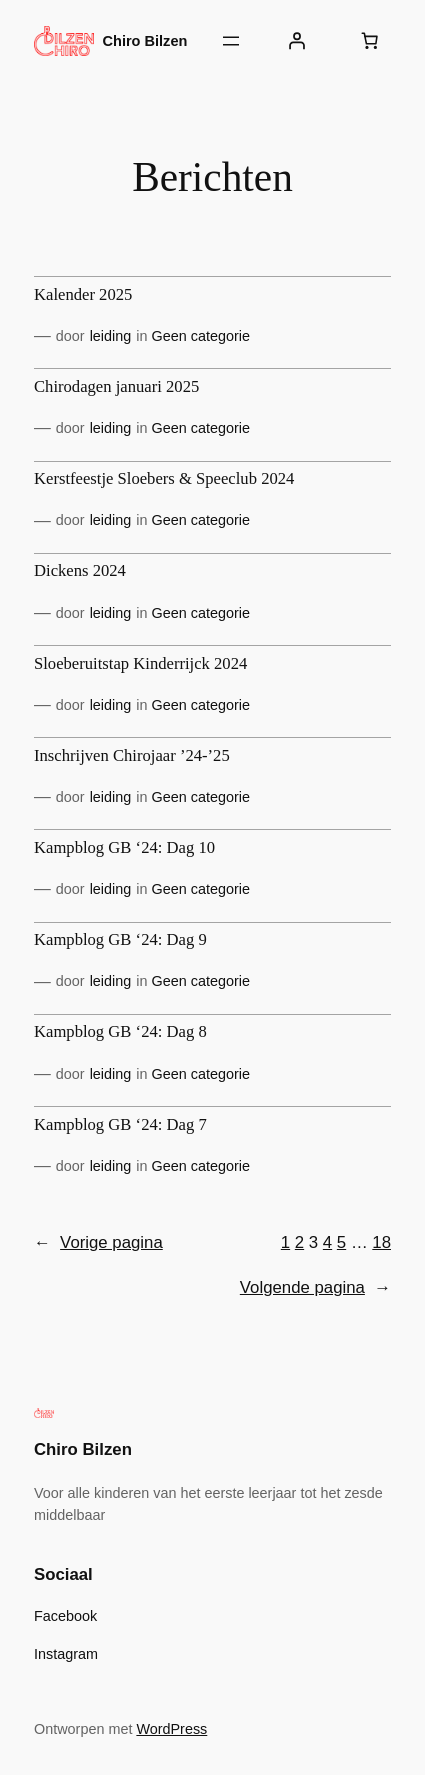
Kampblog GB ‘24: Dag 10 (124, 848)
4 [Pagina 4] (327, 1242)
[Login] (296, 41)
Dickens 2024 (80, 571)
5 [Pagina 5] (341, 1242)
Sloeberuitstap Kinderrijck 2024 (140, 664)
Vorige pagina (98, 1243)
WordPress (171, 1729)
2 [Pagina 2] (299, 1242)
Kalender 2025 (83, 295)
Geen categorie (201, 336)
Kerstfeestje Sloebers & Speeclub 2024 (164, 479)
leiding (111, 336)
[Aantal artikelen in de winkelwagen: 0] (370, 41)
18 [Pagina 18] (381, 1242)
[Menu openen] (231, 41)
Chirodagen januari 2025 (116, 387)
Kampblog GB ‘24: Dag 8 (120, 1032)
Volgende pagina (315, 1288)
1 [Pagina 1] (285, 1242)
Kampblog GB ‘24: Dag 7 (120, 1125)
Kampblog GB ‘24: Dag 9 (120, 940)
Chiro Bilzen (145, 41)
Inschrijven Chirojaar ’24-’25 (132, 756)
